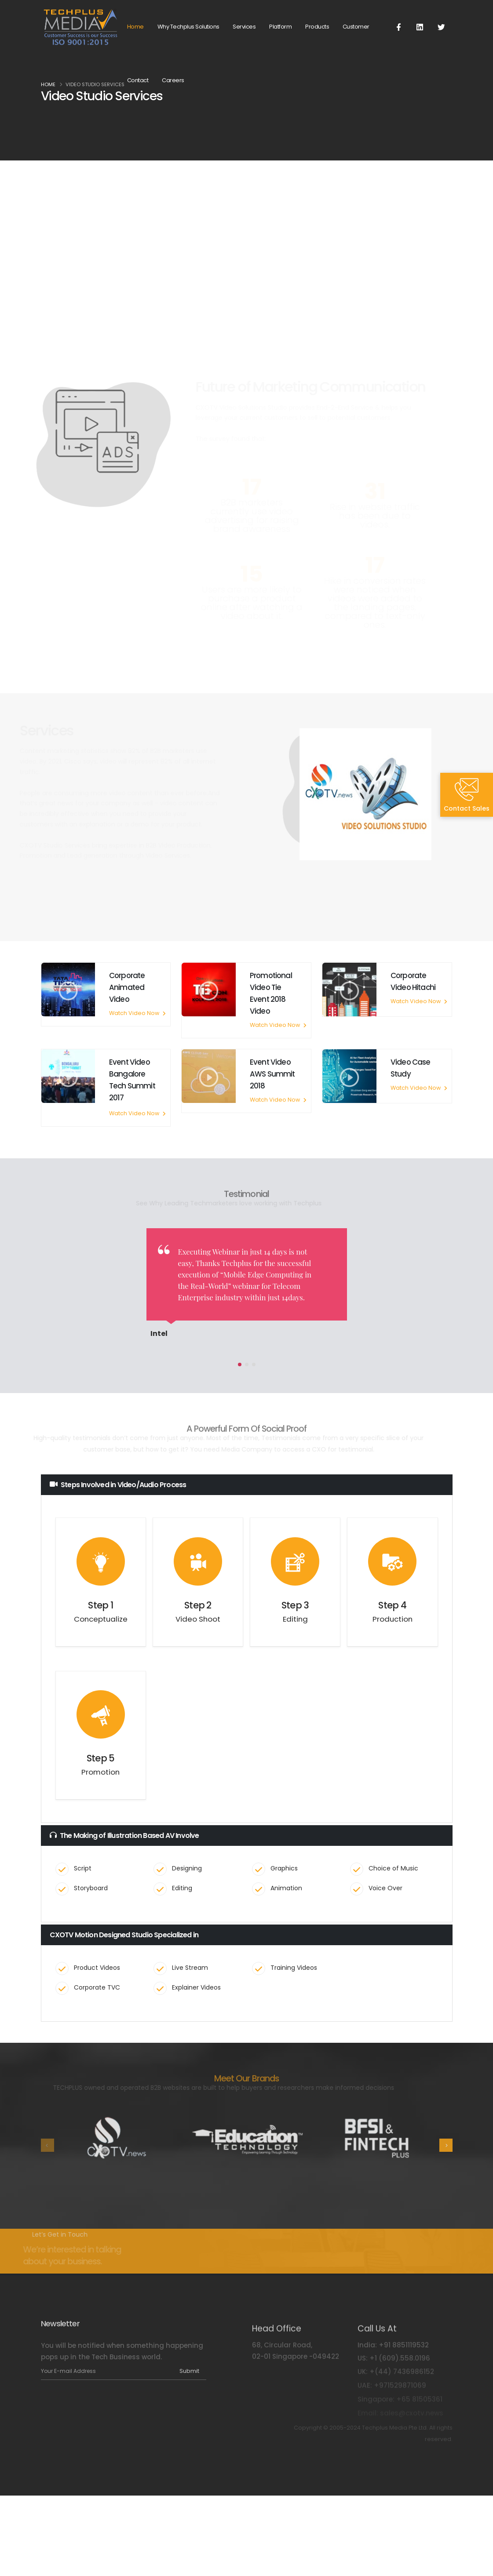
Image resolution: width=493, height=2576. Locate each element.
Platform (280, 26)
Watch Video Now (137, 1013)
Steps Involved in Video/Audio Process (118, 1485)
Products (317, 26)
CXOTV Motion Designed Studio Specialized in (124, 1935)
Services (244, 26)
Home (135, 26)
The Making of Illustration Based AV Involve (124, 1835)
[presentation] (47, 2145)
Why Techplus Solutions (188, 26)
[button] (239, 1364)
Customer (356, 26)
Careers (173, 80)
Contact (138, 80)
